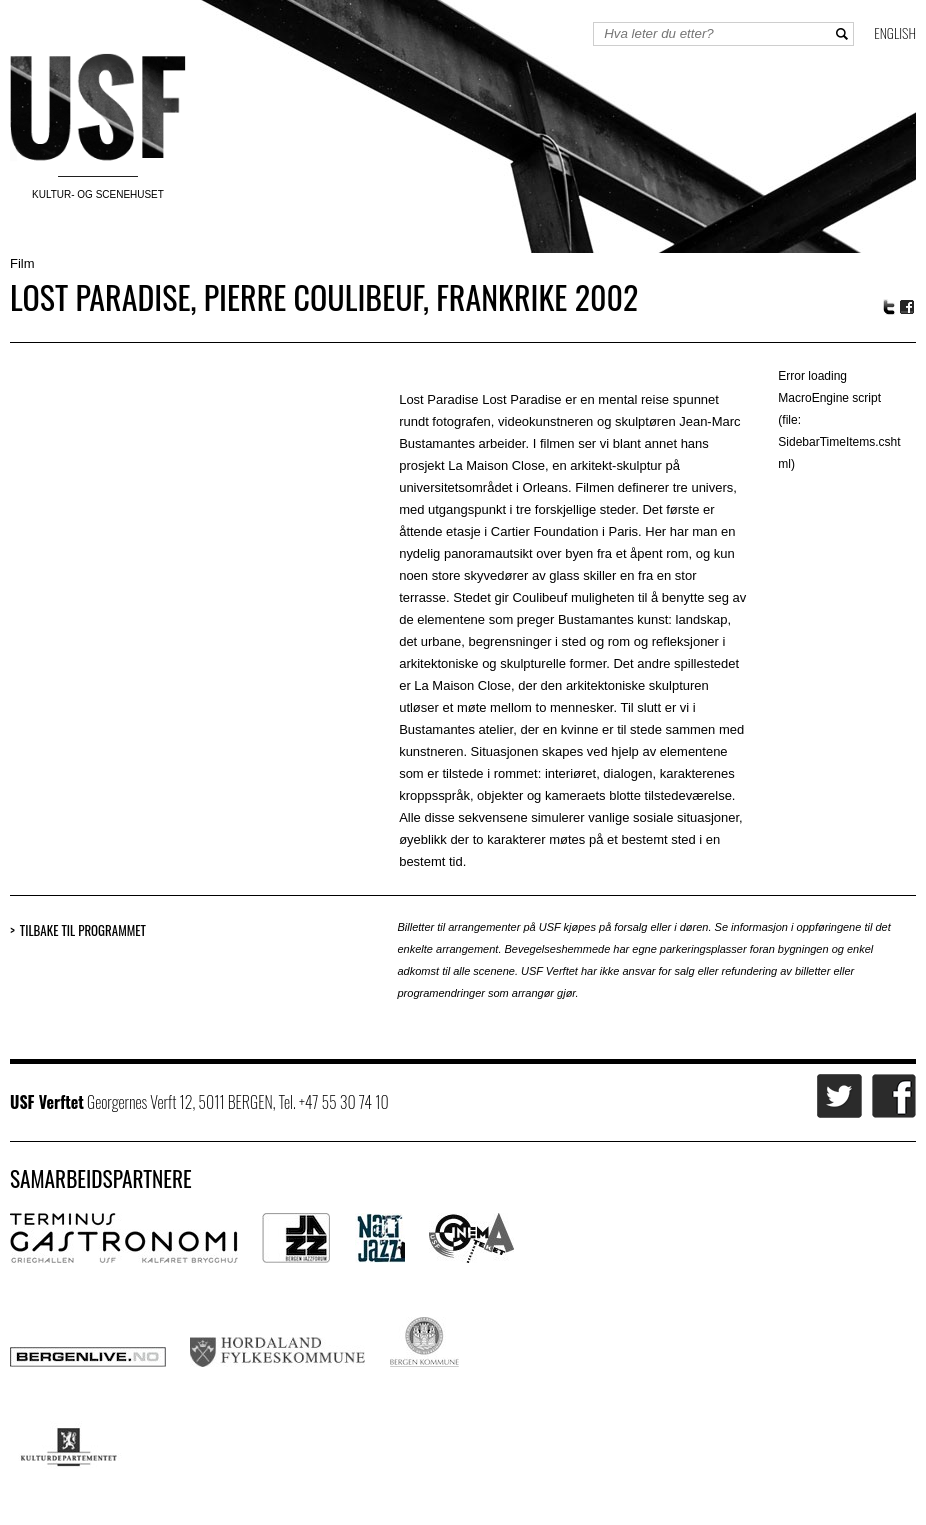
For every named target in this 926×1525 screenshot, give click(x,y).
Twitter (889, 307)
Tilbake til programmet (83, 930)
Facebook (908, 307)
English (895, 32)
